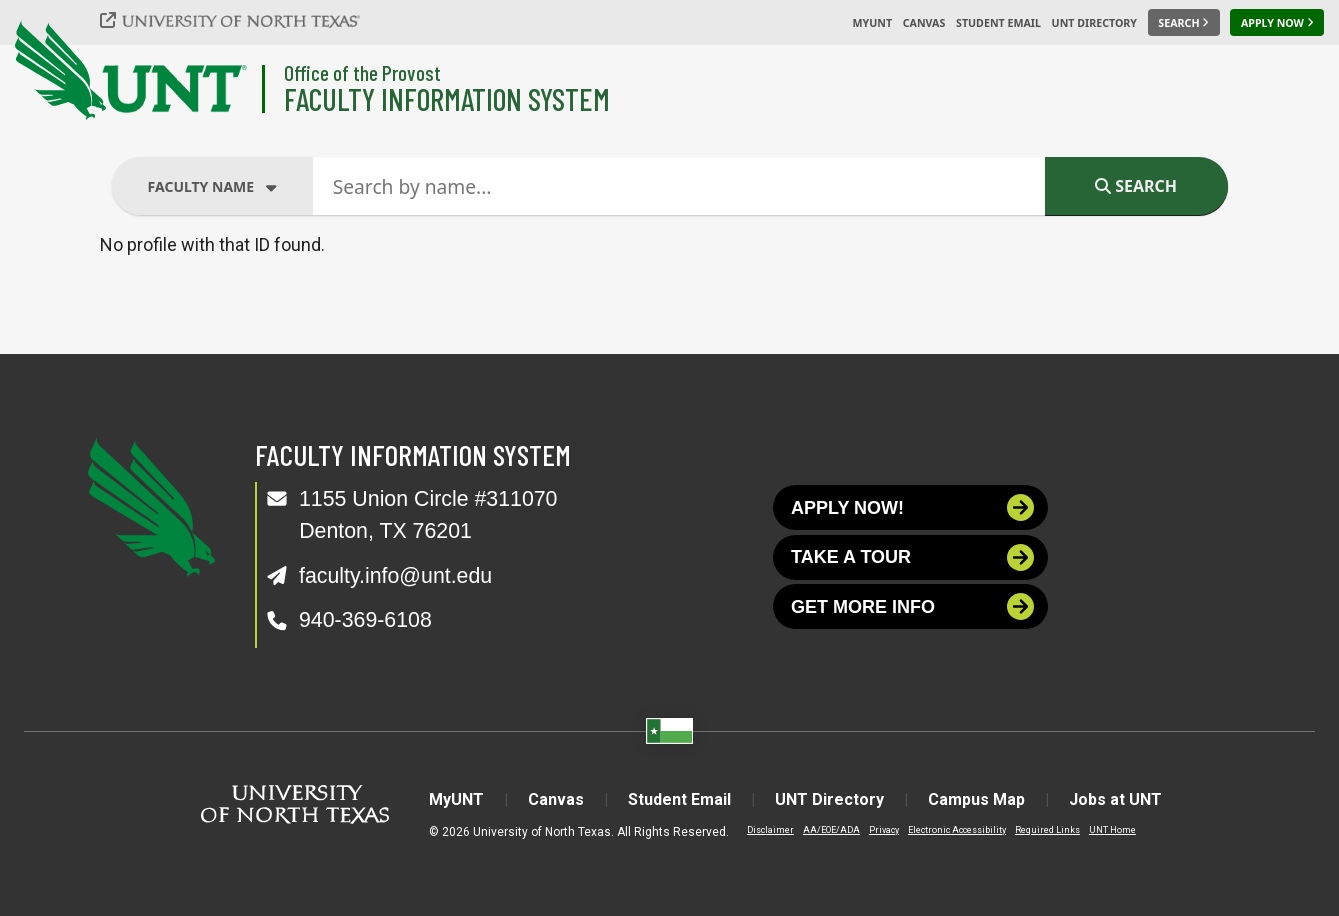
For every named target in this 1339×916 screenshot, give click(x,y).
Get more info (912, 606)
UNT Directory (1094, 23)
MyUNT (872, 23)
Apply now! (912, 507)
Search (1136, 186)
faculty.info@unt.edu (395, 576)
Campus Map (976, 799)
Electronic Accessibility (957, 830)
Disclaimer (770, 830)
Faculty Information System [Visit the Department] (447, 98)
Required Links (1047, 830)
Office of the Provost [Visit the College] (362, 72)
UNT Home (1112, 830)
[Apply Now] (1277, 23)
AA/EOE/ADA (831, 830)
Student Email (998, 23)
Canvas (924, 23)
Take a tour (912, 557)
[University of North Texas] (241, 20)
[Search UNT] (1184, 23)
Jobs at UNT (1115, 799)
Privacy (884, 830)
